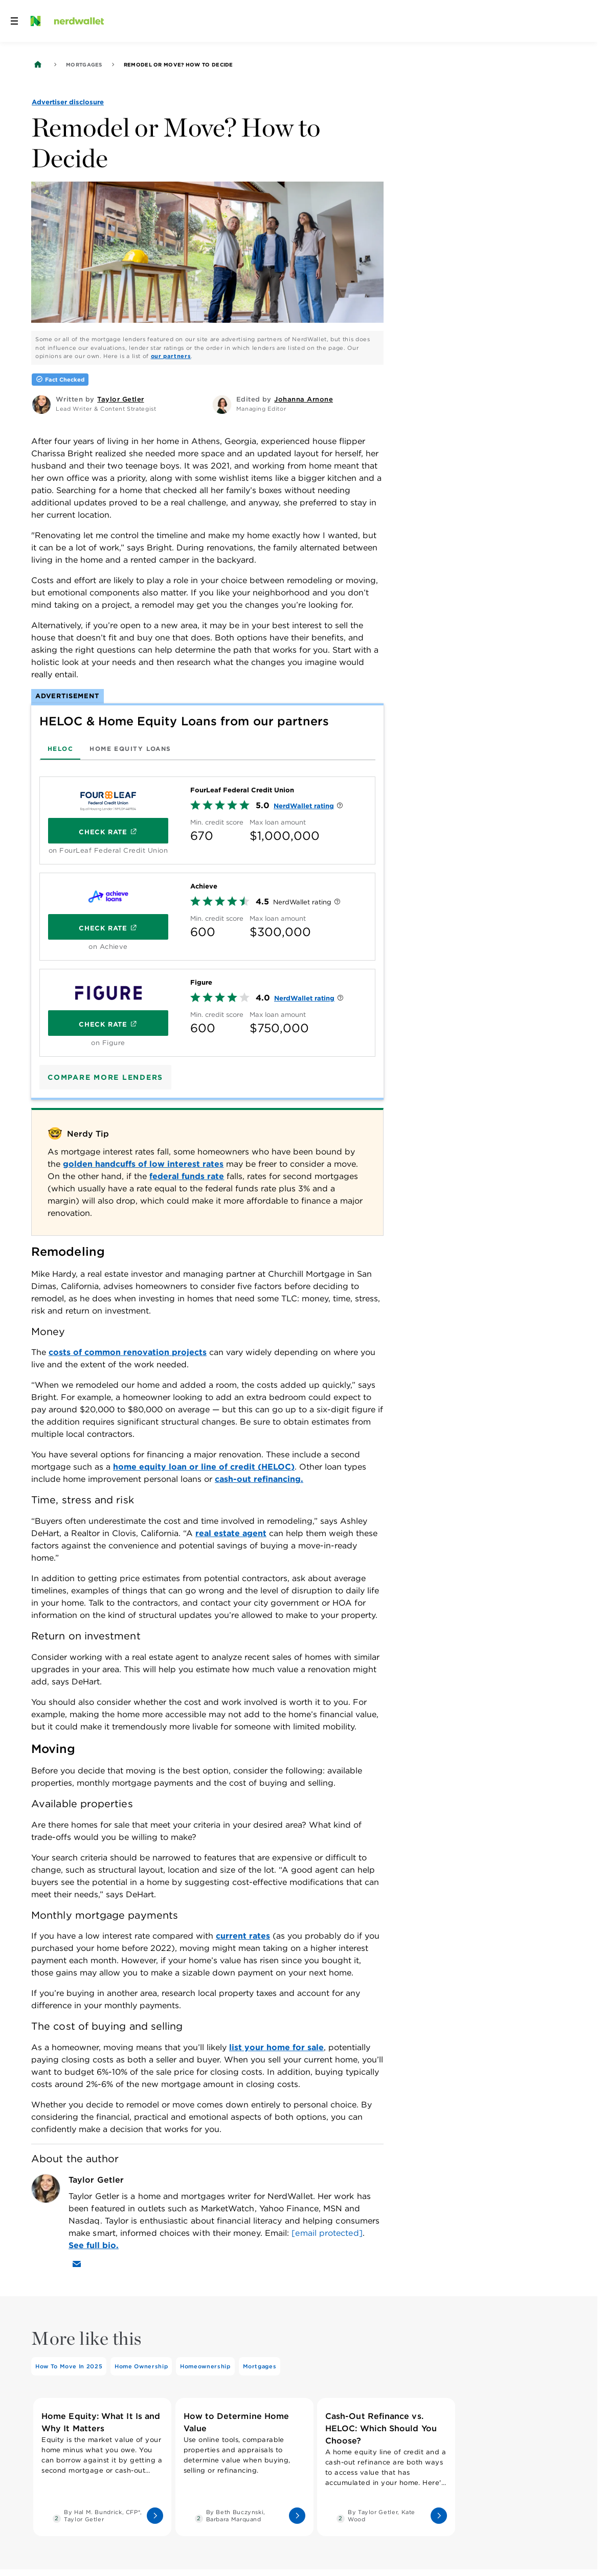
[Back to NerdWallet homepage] (37, 64)
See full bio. (94, 2245)
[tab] (60, 748)
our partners (171, 356)
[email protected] (327, 2233)
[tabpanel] (207, 912)
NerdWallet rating (304, 806)
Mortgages (84, 64)
